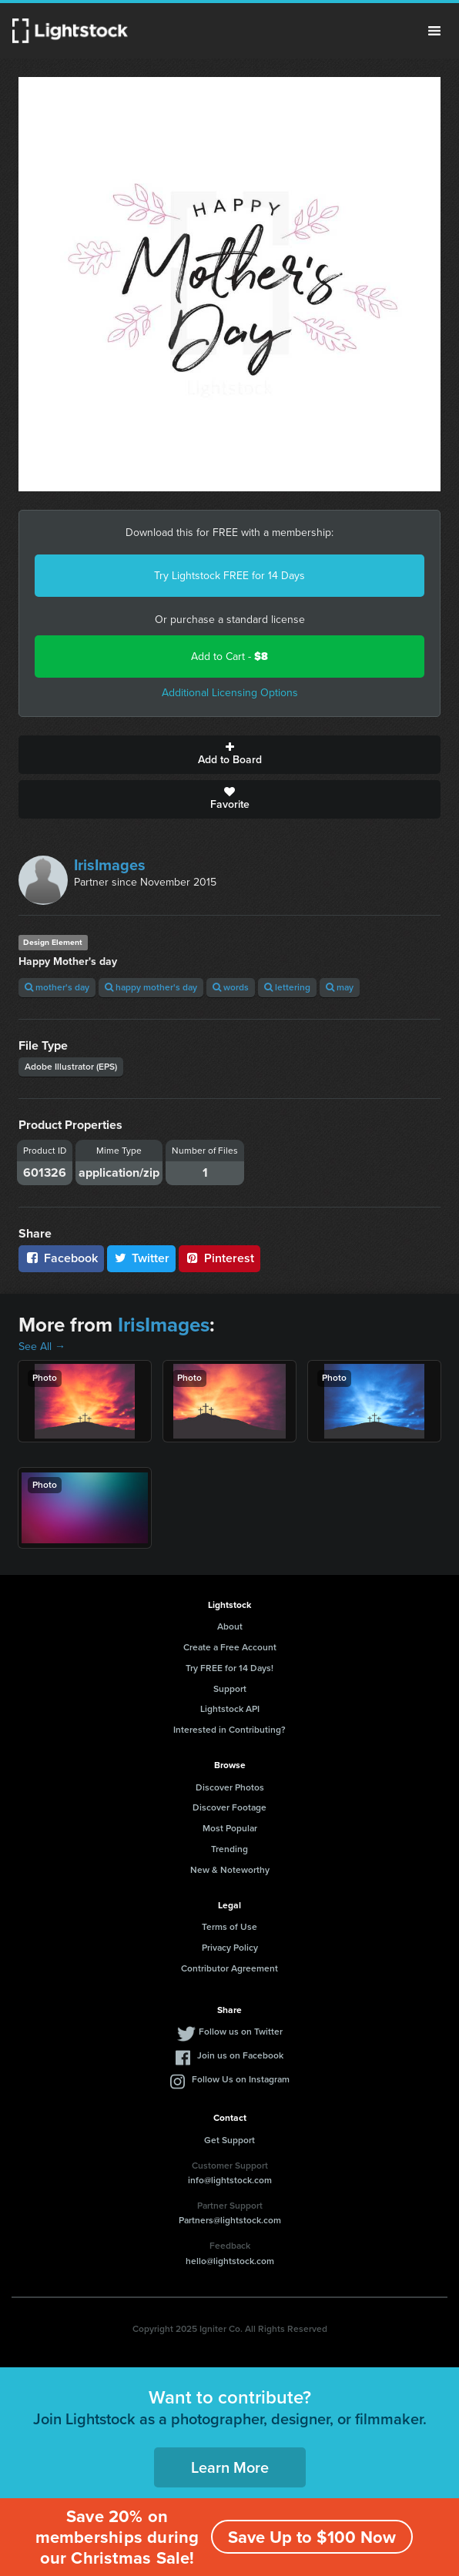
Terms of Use (229, 1927)
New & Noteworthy (230, 1870)
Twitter (141, 1258)
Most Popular (230, 1828)
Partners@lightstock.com (230, 2220)
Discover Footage (229, 1807)
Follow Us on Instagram (241, 2079)
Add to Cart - (229, 656)
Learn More (230, 2467)
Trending (229, 1849)
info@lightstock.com (230, 2180)
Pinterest (219, 1258)
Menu (434, 30)
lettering (287, 987)
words (231, 987)
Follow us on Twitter (241, 2031)
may (339, 987)
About (230, 1626)
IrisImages (110, 864)
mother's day (57, 987)
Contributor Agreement (229, 1968)
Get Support (229, 2140)
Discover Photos (230, 1787)
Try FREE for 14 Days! (229, 1668)
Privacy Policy (230, 1948)
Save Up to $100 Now (312, 2537)
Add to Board (229, 755)
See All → (41, 1346)
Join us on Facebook (240, 2055)
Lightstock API (230, 1709)
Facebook (61, 1258)
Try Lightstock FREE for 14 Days (229, 576)
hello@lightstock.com (230, 2261)
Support (229, 1689)
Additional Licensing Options (230, 693)
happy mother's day (151, 987)
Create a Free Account (229, 1647)
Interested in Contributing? (229, 1730)
